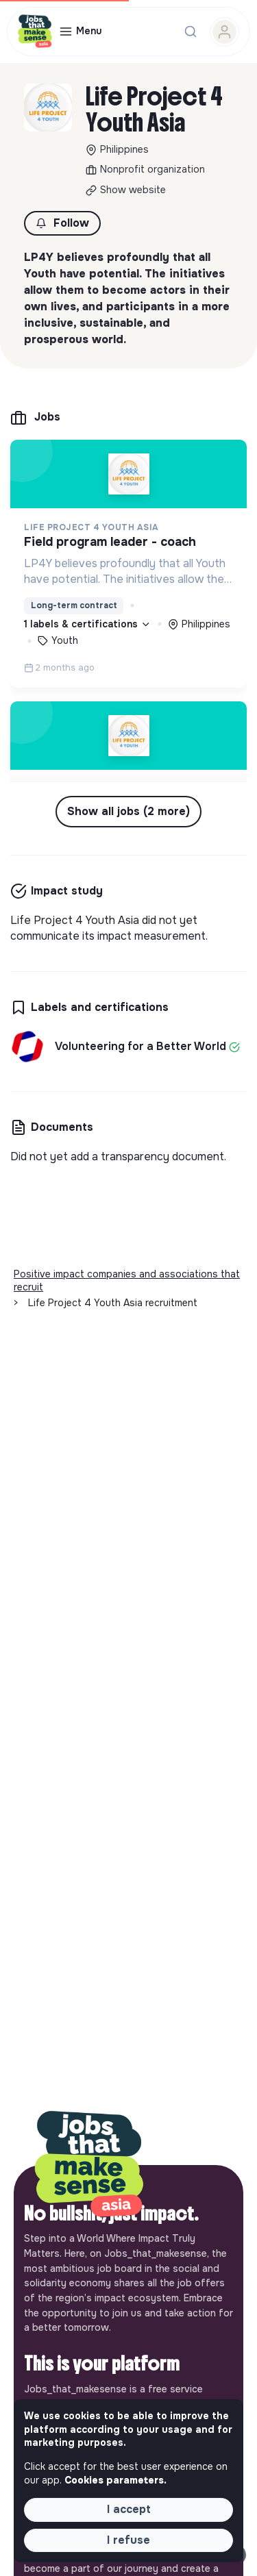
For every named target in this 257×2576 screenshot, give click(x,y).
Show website (133, 190)
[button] (62, 223)
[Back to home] (89, 2165)
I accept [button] (129, 2509)
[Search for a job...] (190, 31)
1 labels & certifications (87, 624)
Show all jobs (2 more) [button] (128, 811)
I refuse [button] (128, 2540)
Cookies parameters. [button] (115, 2480)
